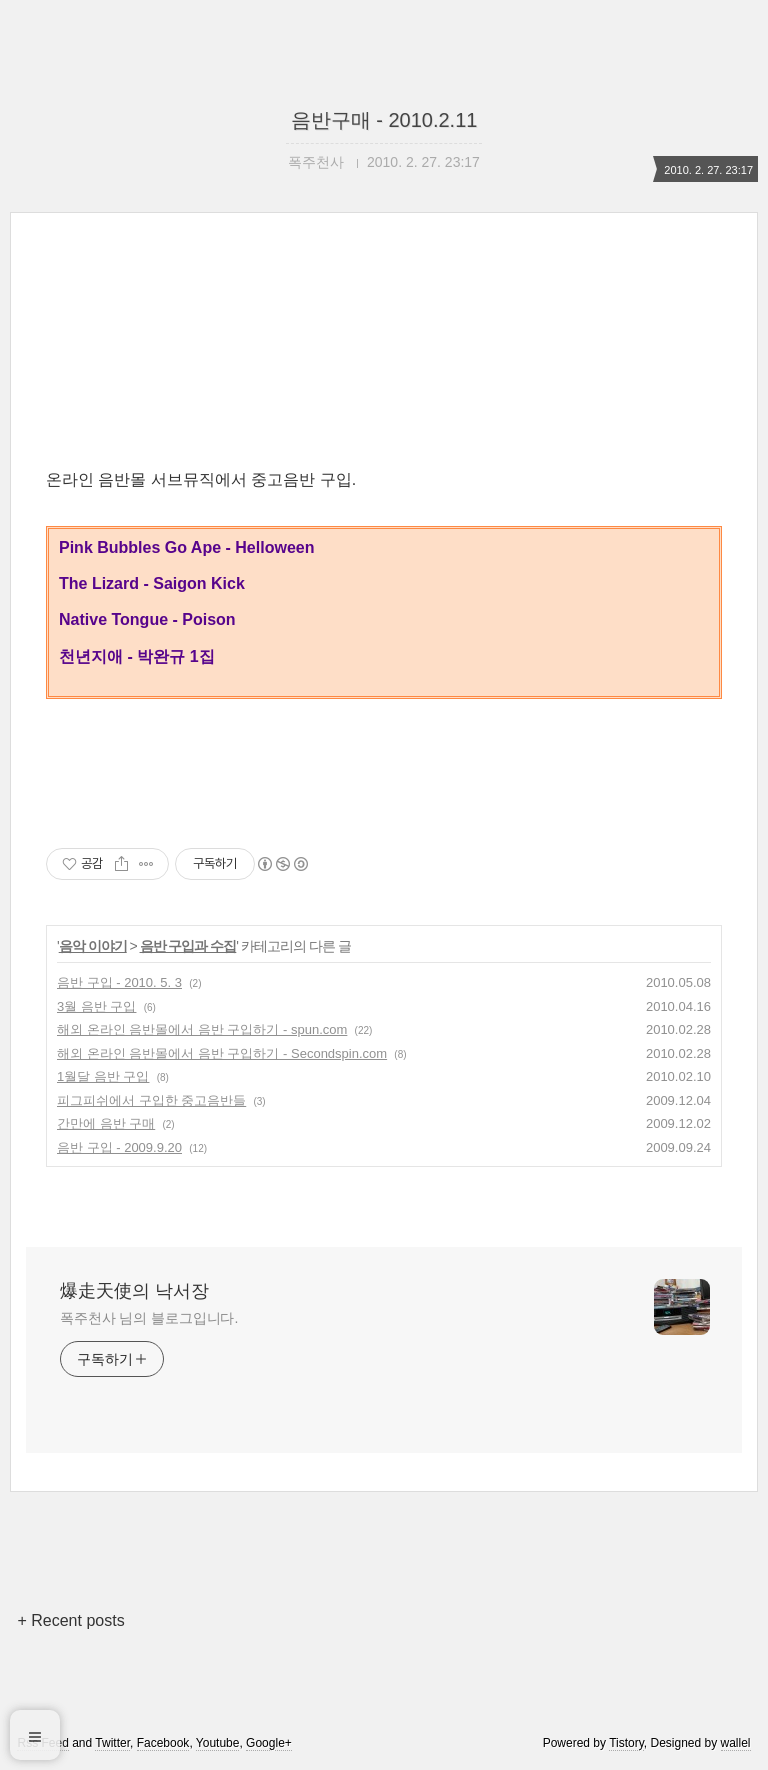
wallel (736, 1743)
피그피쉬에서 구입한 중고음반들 (151, 1100)
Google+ (269, 1743)
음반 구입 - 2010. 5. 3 (119, 982)
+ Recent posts (70, 1620)
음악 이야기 (93, 946)
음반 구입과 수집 (188, 946)
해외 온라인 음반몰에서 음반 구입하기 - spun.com (202, 1029)
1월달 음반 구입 (103, 1076)
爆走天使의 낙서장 (134, 1291)
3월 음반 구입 (96, 1006)
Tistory (626, 1743)
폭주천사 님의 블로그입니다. (149, 1318)
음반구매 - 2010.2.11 (384, 120)
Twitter (112, 1743)
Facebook (163, 1743)
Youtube (218, 1743)
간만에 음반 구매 (106, 1123)
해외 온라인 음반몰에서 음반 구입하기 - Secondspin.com (222, 1053)
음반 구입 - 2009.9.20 (119, 1147)
